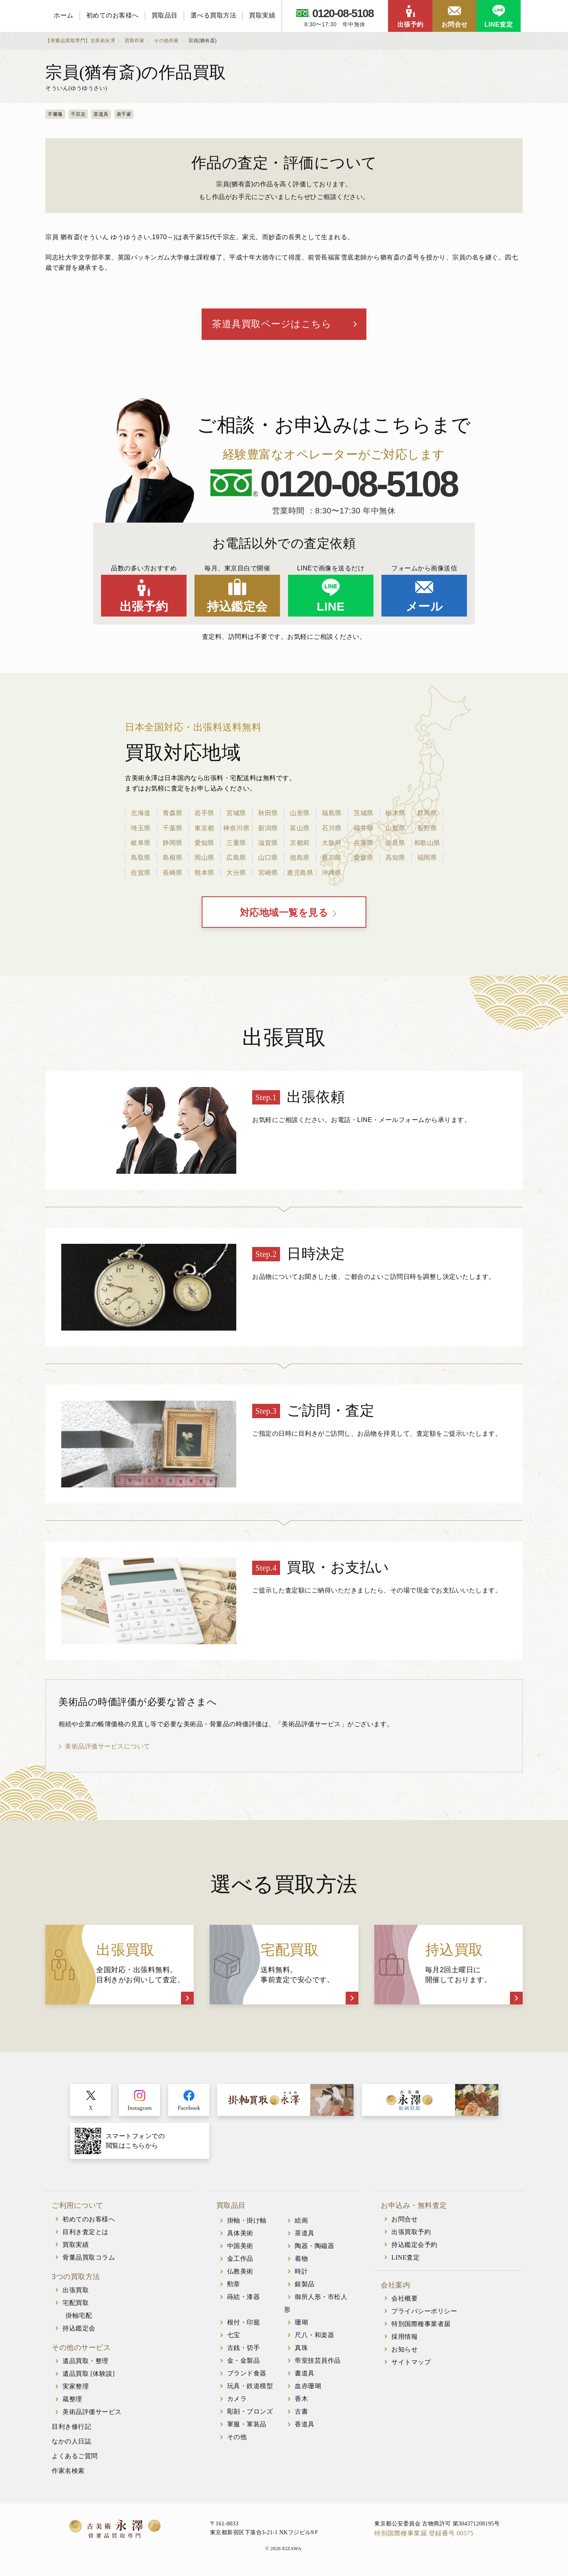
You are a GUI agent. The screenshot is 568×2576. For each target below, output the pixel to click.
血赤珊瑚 (308, 2387)
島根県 (173, 858)
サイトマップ (411, 2363)
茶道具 (305, 2234)
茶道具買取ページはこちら (272, 324)
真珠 (301, 2349)
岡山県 (204, 858)
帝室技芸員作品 (318, 2361)
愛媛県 (363, 858)
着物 (301, 2259)
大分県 (236, 873)
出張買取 (75, 2291)
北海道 (141, 813)
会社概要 (404, 2299)
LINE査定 (498, 24)
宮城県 (236, 813)
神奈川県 (236, 828)
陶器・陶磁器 (314, 2247)
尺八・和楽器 (314, 2336)
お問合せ (455, 24)
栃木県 (395, 813)
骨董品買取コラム (88, 2258)
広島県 (236, 858)
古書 (301, 2412)
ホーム (64, 15)
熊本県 (204, 873)
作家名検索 (68, 2472)
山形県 (300, 813)
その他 (237, 2438)
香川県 (332, 858)
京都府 (300, 843)
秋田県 (268, 813)
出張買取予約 (411, 2233)
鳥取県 (141, 858)
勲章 (233, 2285)
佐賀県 (141, 873)
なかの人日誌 (71, 2442)
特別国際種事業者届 (421, 2325)
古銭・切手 (243, 2349)
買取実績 (262, 15)
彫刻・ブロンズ (250, 2412)
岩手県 (204, 813)
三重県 (236, 843)
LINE (330, 606)
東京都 (204, 828)
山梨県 (395, 828)
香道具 (305, 2425)
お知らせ (404, 2350)
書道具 (305, 2374)
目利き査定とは (85, 2233)
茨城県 (363, 813)
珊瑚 (301, 2323)
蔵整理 (72, 2400)
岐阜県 (141, 843)
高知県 (395, 858)
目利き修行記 (71, 2427)
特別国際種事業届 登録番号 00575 (424, 2534)
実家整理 (75, 2387)
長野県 (427, 828)
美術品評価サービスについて (107, 1747)
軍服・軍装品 (246, 2425)
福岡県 (427, 858)
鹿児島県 (300, 873)
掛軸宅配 (79, 2316)
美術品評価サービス (92, 2413)
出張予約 (410, 24)
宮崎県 (268, 873)
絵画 (301, 2221)
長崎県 (173, 873)
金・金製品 (243, 2361)
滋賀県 (268, 843)
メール (424, 606)
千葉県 (173, 828)
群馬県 (427, 813)
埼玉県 (141, 828)
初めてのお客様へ (112, 15)
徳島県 (300, 858)
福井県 (363, 828)
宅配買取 (75, 2304)
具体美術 (240, 2234)
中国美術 (240, 2247)
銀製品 (305, 2285)
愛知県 (204, 843)
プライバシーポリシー (424, 2312)
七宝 (233, 2336)
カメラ (237, 2399)
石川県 (332, 828)
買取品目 (165, 15)
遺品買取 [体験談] (88, 2374)
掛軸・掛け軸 (246, 2221)
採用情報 (404, 2337)
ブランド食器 (246, 2374)
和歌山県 (427, 843)
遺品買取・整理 (85, 2362)
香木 (301, 2399)
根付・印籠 (243, 2323)
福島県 (332, 813)
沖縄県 (332, 873)
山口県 (268, 858)
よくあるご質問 (75, 2457)
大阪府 (332, 843)
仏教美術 (240, 2272)
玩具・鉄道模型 (250, 2387)
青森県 (173, 813)
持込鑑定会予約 (414, 2245)
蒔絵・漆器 (243, 2298)
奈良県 (395, 843)
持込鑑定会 (237, 606)
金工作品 (240, 2259)
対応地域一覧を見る (284, 914)
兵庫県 (363, 843)
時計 (301, 2272)
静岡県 (173, 843)
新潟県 (268, 828)
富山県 (300, 828)
